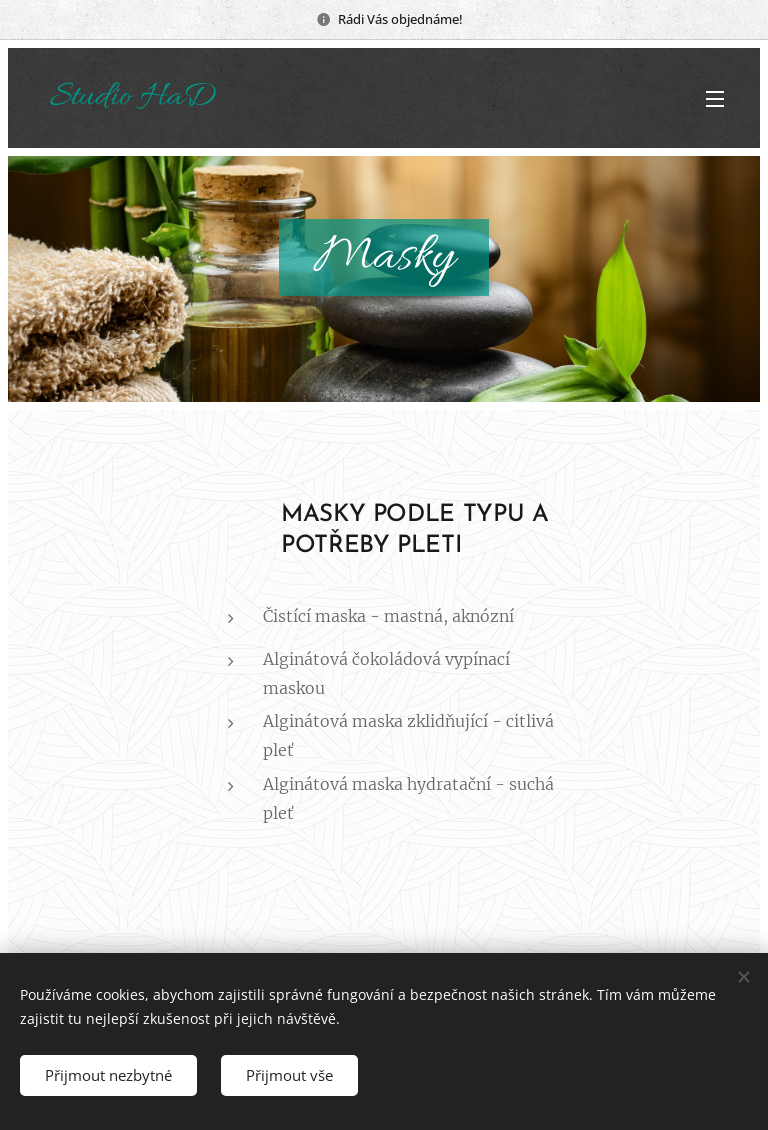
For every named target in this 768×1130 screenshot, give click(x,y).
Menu (715, 99)
